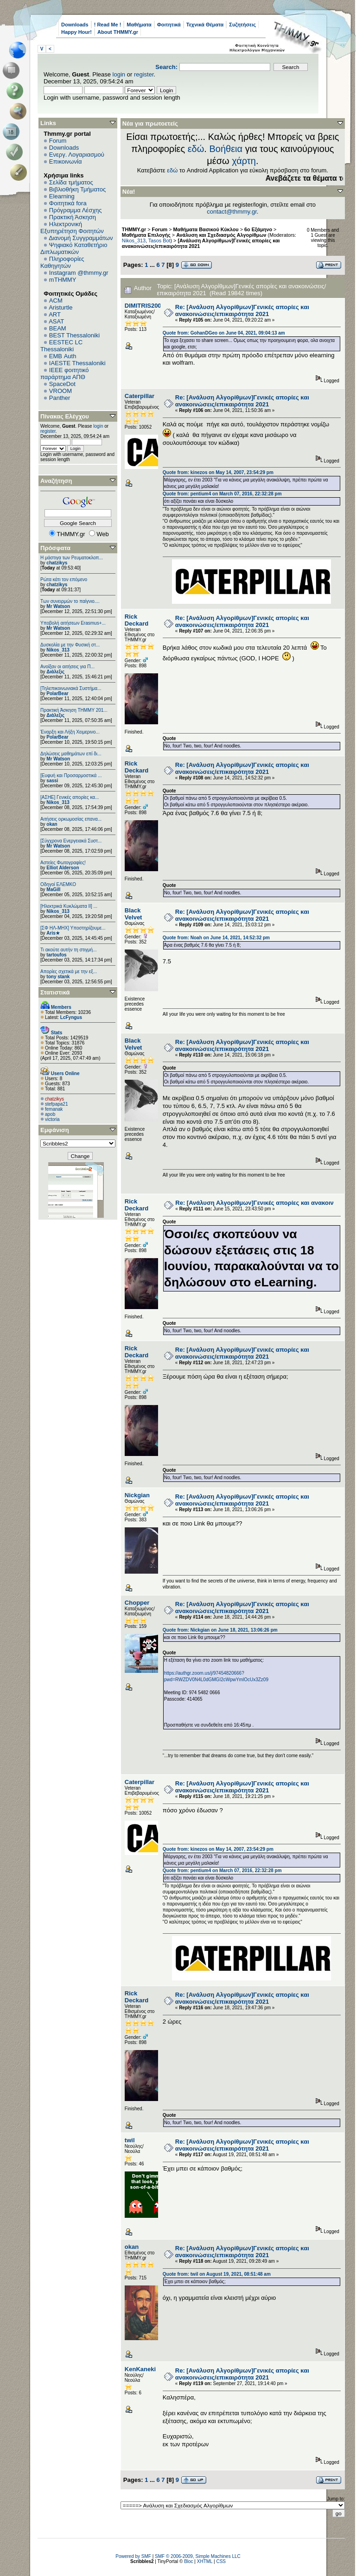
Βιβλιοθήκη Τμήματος (77, 189)
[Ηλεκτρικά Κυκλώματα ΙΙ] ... (68, 906)
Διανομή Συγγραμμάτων (81, 237)
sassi (52, 780)
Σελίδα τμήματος (71, 182)
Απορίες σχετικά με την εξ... (68, 971)
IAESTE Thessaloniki (77, 363)
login (119, 74)
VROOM (60, 390)
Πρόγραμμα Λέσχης (75, 210)
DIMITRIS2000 (145, 305)
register (144, 74)
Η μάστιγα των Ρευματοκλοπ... (71, 557)
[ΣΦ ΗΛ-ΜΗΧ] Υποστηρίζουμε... (72, 927)
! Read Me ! (107, 24)
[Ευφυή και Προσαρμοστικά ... (71, 775)
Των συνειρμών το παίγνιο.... (70, 601)
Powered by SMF (133, 2556)
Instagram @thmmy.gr (78, 272)
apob (50, 1114)
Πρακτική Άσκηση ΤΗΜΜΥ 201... (74, 710)
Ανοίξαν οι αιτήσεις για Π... (67, 666)
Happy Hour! (76, 32)
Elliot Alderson (62, 867)
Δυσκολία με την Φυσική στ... (70, 644)
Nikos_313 (57, 649)
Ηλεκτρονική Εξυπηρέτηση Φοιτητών (72, 227)
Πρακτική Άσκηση (72, 217)
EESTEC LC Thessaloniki (61, 346)
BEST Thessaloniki (74, 335)
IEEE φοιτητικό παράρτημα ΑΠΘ (64, 373)
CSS (221, 2561)
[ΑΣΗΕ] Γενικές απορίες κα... (69, 797)
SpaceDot (62, 383)
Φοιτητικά (169, 24)
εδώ (196, 149)
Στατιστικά (55, 992)
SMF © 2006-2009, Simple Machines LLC (198, 2556)
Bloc (188, 2561)
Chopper (137, 1602)
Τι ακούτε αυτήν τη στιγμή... (68, 949)
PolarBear (57, 693)
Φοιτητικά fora (68, 203)
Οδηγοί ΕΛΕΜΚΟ (58, 884)
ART (55, 314)
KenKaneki (140, 2369)
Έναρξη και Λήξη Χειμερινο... (70, 731)
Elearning (62, 196)
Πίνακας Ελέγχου (64, 416)
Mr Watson (58, 606)
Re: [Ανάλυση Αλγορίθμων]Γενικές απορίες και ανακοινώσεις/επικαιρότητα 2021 (242, 310)
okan (51, 824)
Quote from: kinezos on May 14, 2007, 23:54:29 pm (218, 472)
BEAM (57, 328)
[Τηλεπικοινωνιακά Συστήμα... (70, 688)
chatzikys (56, 562)
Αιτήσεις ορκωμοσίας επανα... (71, 819)
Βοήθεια (225, 149)
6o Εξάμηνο (258, 229)
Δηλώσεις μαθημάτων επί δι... (70, 753)
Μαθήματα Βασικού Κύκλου (206, 229)
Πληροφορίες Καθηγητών (62, 262)
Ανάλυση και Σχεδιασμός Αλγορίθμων (221, 235)
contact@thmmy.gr (232, 211)
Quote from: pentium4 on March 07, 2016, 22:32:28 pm (222, 493)
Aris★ (52, 933)
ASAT (56, 321)
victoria (52, 1119)
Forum (58, 140)
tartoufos (56, 954)
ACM (56, 300)
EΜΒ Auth (62, 356)
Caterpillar (139, 395)
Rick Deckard (136, 620)
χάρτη (244, 161)
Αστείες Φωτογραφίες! (63, 862)
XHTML (205, 2561)
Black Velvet (133, 914)
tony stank (58, 976)
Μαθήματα (139, 24)
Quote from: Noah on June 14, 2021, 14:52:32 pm (216, 937)
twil (130, 2140)
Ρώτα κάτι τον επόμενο (63, 579)
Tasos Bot (159, 240)
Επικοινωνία (65, 161)
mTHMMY (62, 279)
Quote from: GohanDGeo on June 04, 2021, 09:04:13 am (224, 332)
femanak (54, 1109)
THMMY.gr (134, 229)
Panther (59, 397)
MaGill (53, 889)
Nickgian (137, 1495)
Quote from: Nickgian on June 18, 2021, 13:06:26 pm (220, 1630)
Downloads (75, 24)
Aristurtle (60, 307)
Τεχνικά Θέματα (205, 24)
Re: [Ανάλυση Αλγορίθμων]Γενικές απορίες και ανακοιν (254, 1202)
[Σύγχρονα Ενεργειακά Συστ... (71, 840)
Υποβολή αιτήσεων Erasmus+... (73, 623)
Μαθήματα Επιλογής (146, 235)
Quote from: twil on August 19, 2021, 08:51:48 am (217, 2274)
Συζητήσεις (242, 24)
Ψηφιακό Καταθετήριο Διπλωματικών (73, 248)
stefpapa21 (56, 1104)
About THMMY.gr (117, 32)
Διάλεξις (55, 671)
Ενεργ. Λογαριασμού (76, 154)
